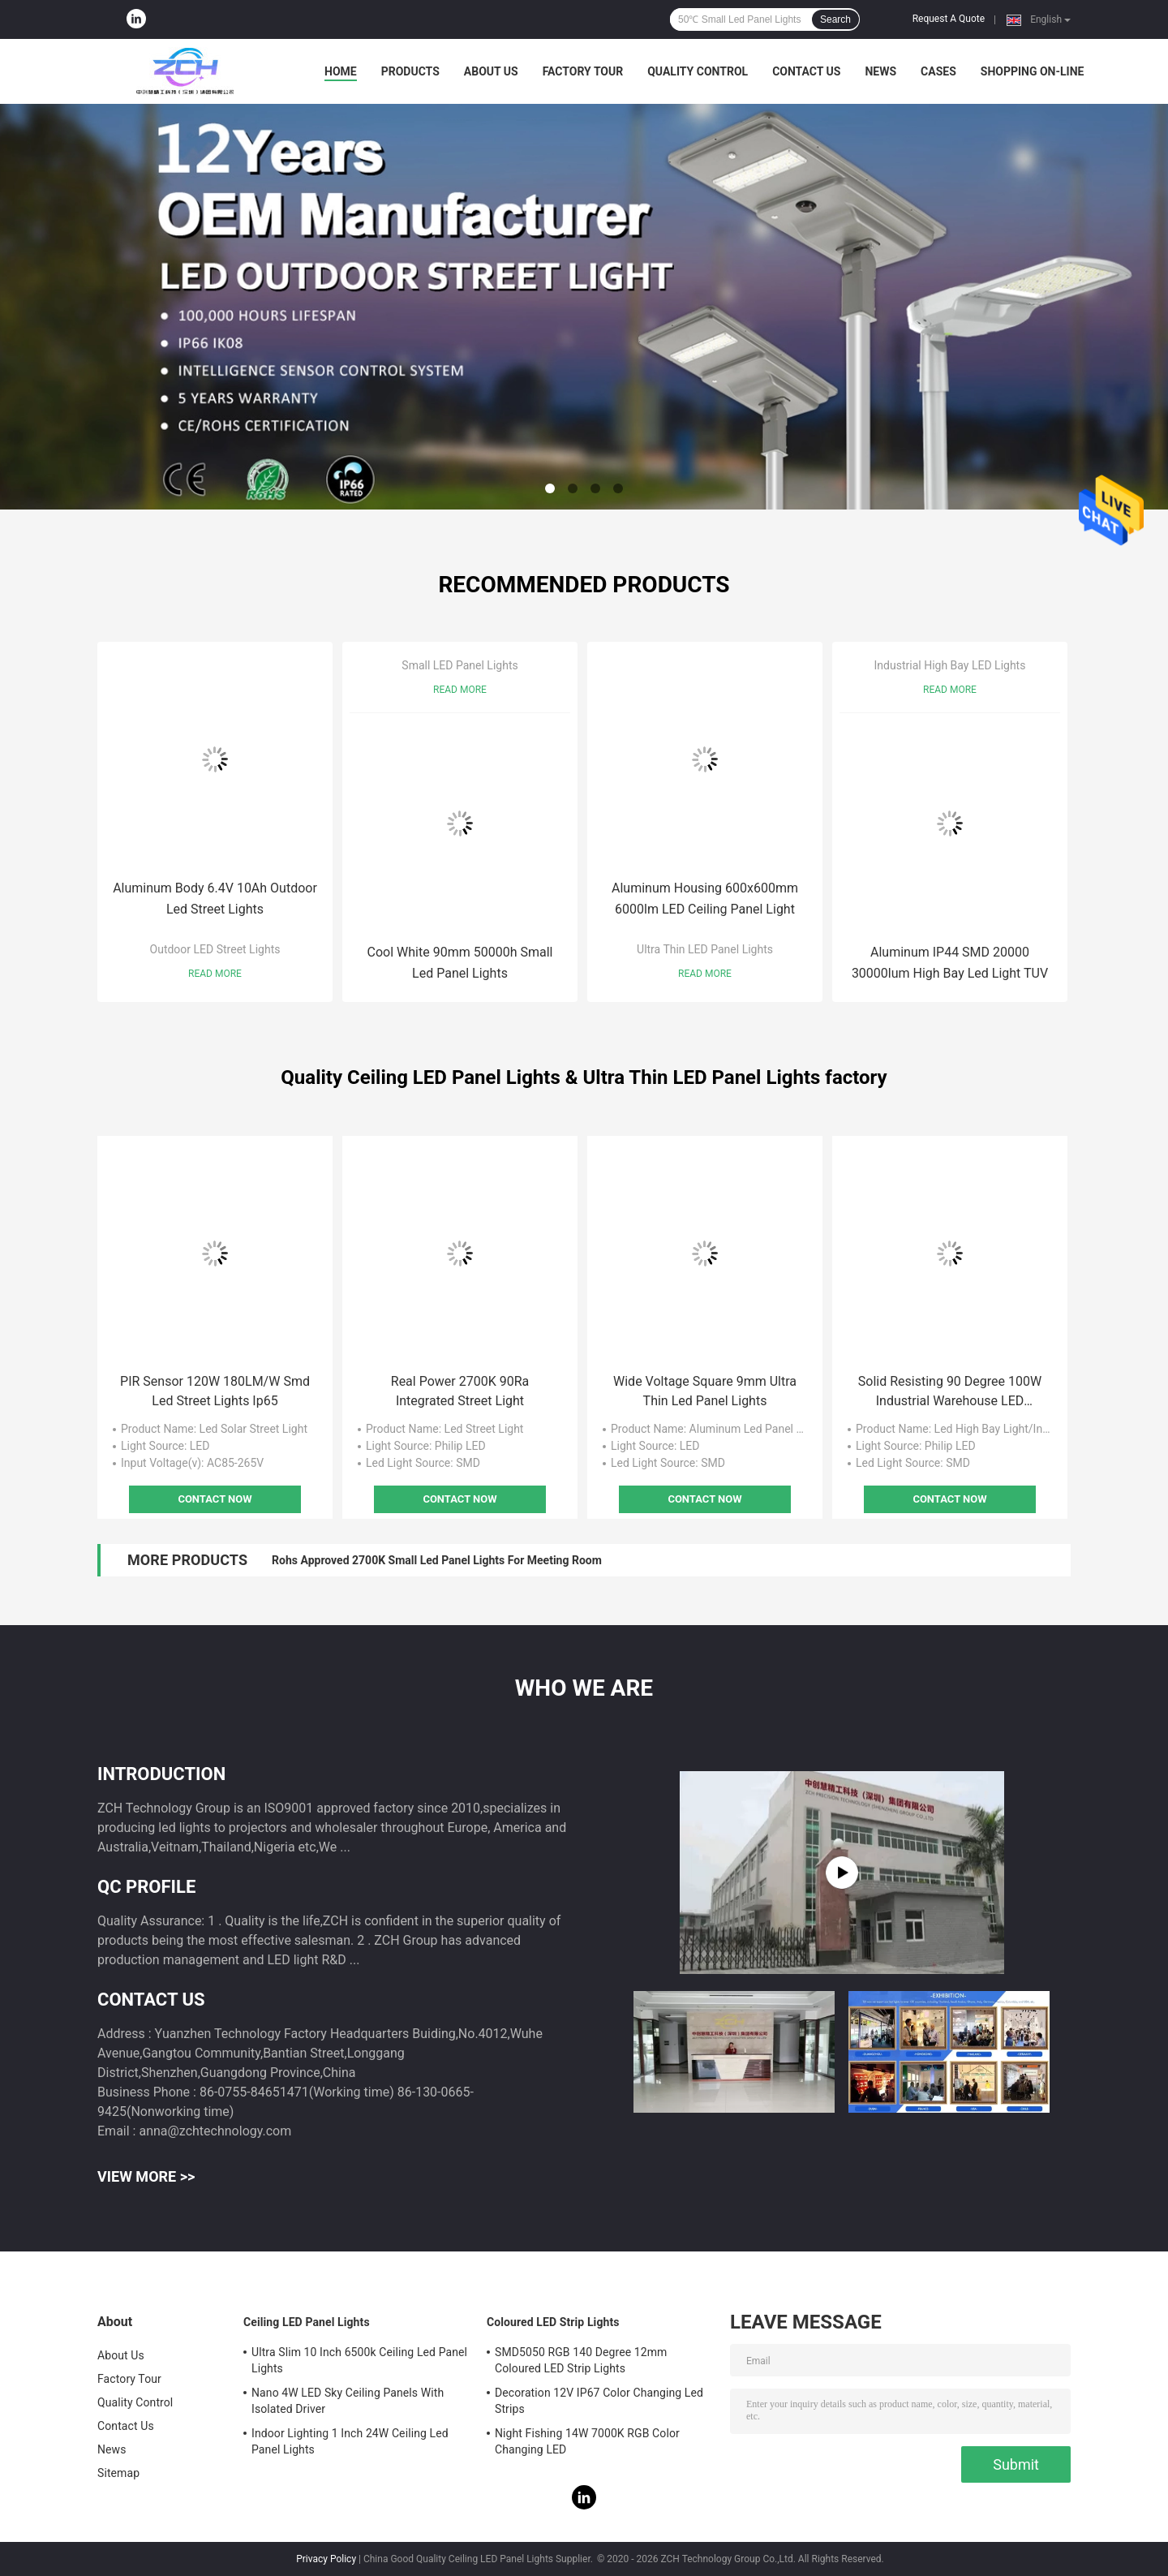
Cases (938, 71)
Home (340, 71)
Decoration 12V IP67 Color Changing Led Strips (599, 2400)
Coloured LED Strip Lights (553, 2322)
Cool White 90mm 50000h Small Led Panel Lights (460, 962)
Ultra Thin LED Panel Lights (705, 949)
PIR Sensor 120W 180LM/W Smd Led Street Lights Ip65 (215, 1391)
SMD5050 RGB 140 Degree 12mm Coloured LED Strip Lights (581, 2360)
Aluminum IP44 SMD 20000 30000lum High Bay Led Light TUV (950, 962)
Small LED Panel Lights (459, 665)
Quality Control (697, 71)
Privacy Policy (326, 2559)
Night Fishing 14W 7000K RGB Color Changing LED (587, 2441)
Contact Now (214, 1499)
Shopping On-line (1032, 71)
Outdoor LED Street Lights (215, 949)
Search (835, 19)
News (880, 71)
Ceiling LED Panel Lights (306, 2322)
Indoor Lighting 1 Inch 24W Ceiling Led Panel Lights (350, 2441)
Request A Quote (948, 18)
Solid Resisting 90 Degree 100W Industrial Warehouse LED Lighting (949, 1392)
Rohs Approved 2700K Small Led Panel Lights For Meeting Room (437, 1560)
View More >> (146, 2176)
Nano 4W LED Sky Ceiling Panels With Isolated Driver (347, 2400)
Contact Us (806, 71)
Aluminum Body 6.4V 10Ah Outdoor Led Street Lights (215, 898)
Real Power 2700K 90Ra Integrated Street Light (460, 1391)
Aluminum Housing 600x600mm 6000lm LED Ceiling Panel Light (705, 898)
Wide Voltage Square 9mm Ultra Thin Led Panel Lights (705, 1391)
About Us (491, 71)
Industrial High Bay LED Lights (950, 665)
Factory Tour (583, 71)
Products (410, 71)
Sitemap (118, 2472)
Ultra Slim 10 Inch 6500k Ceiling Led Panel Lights (359, 2360)
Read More (215, 973)
